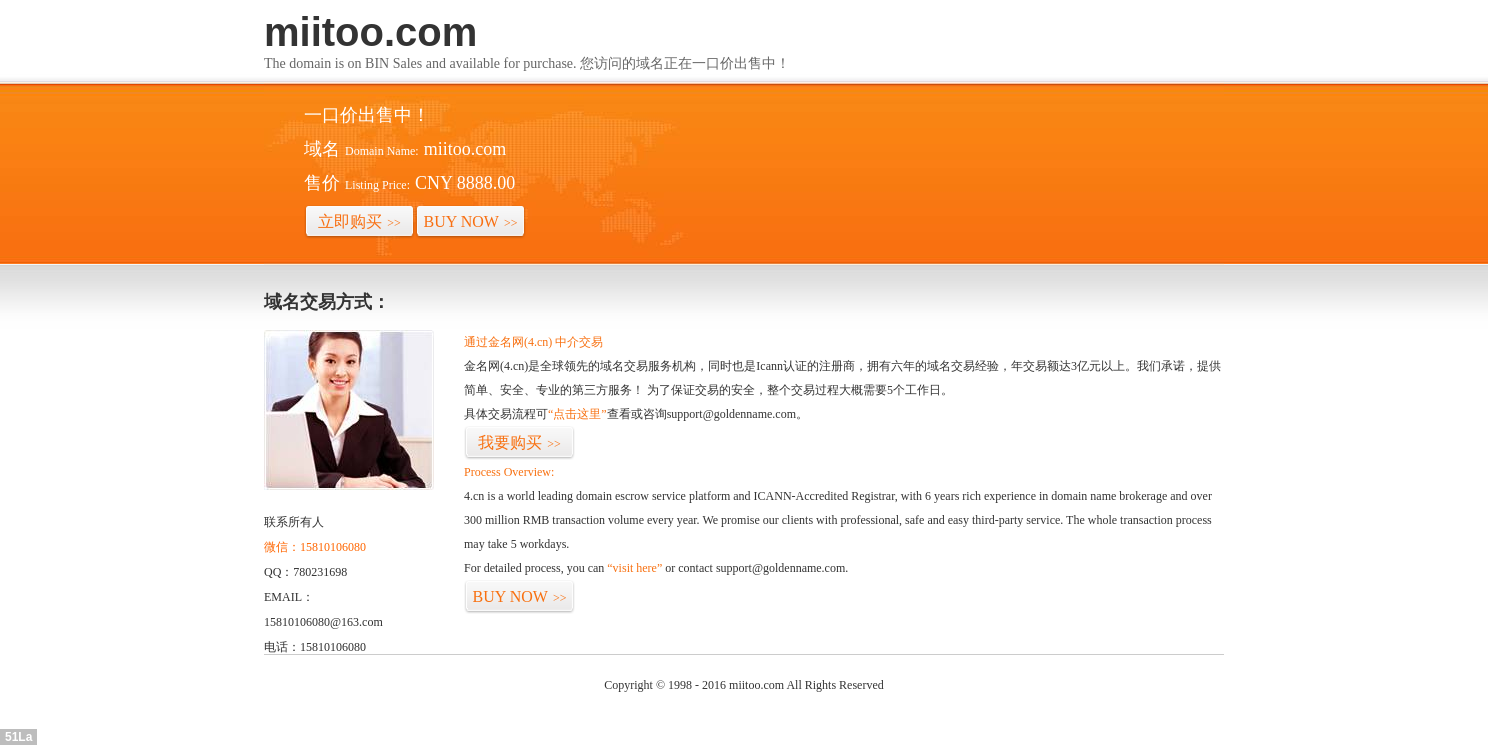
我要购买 (519, 442)
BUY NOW (471, 221)
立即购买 (359, 221)
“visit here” (634, 568)
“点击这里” (577, 414)
